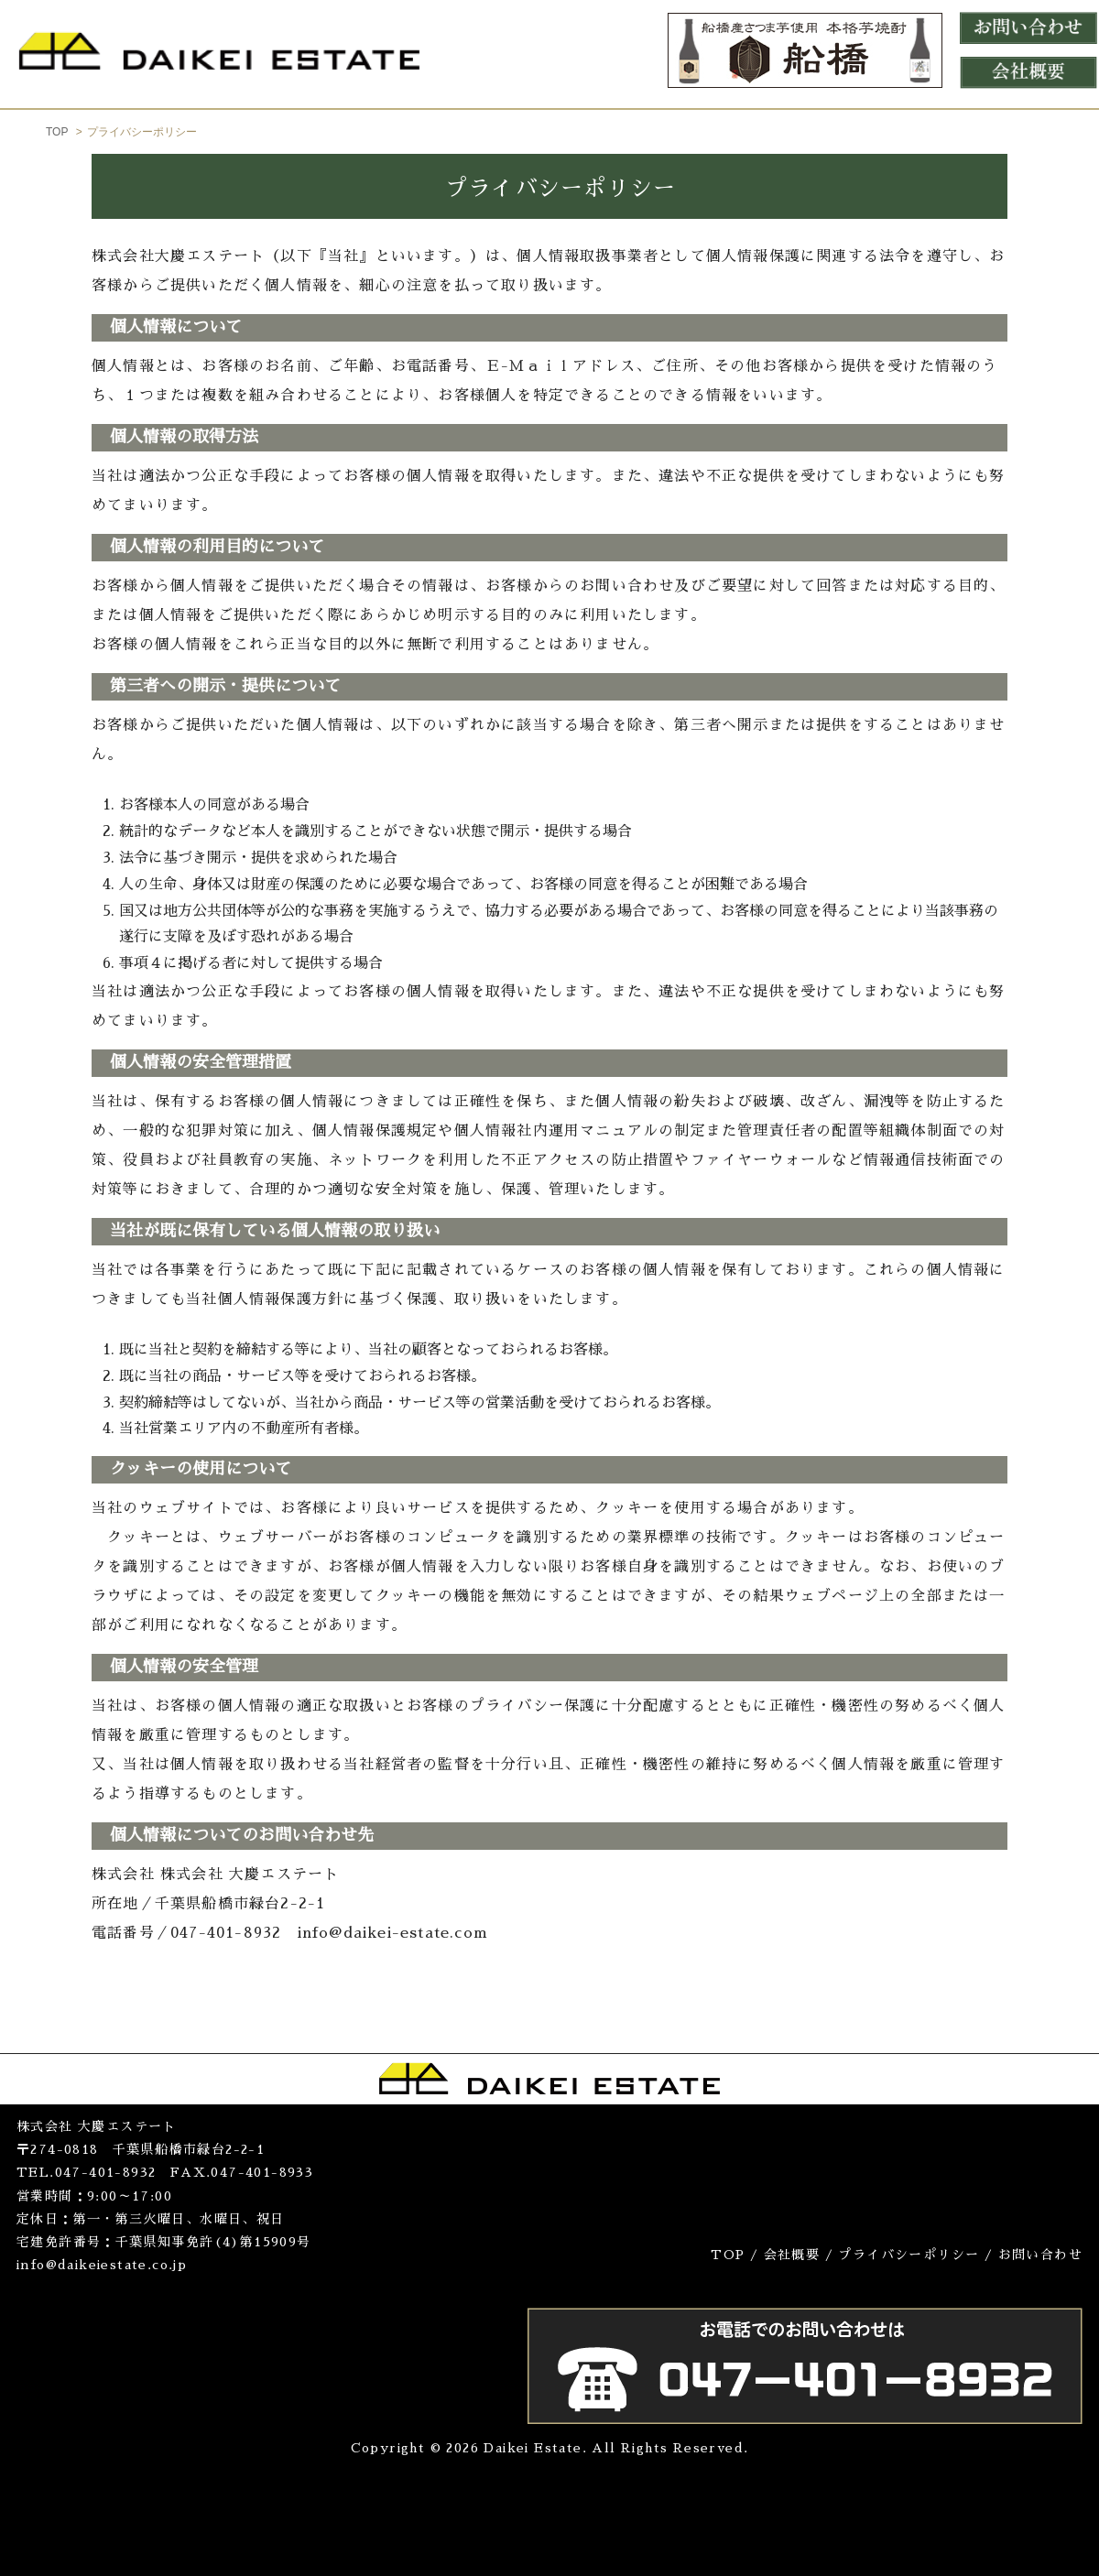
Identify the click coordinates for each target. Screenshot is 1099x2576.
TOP (57, 131)
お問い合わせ (1040, 2254)
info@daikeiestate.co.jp (101, 2264)
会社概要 (792, 2254)
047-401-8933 (262, 2172)
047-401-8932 (106, 2172)
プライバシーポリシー (908, 2254)
